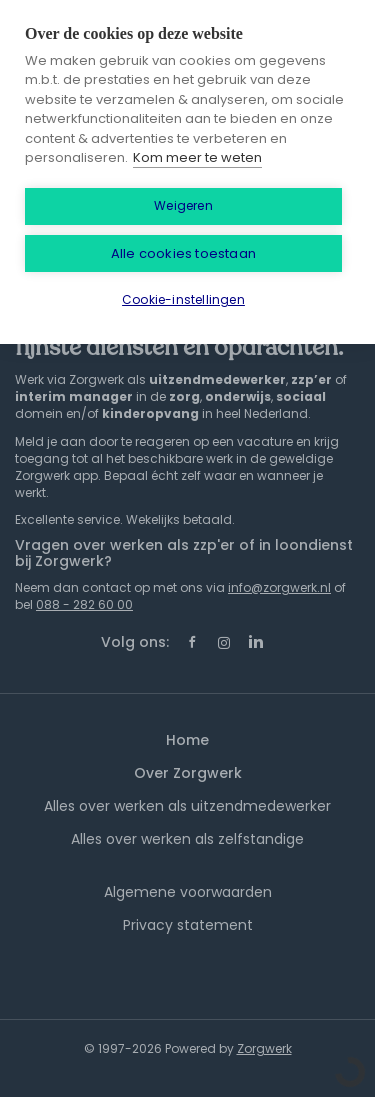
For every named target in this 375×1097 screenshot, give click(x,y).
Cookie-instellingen (183, 299)
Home (187, 740)
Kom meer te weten (197, 157)
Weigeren (183, 205)
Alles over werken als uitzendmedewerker (187, 806)
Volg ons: (135, 642)
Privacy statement (188, 925)
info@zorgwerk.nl (279, 587)
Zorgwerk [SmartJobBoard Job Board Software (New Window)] (264, 1048)
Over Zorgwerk (188, 773)
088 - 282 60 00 (84, 604)
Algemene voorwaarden (188, 892)
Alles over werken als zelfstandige (187, 839)
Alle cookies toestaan (183, 253)
